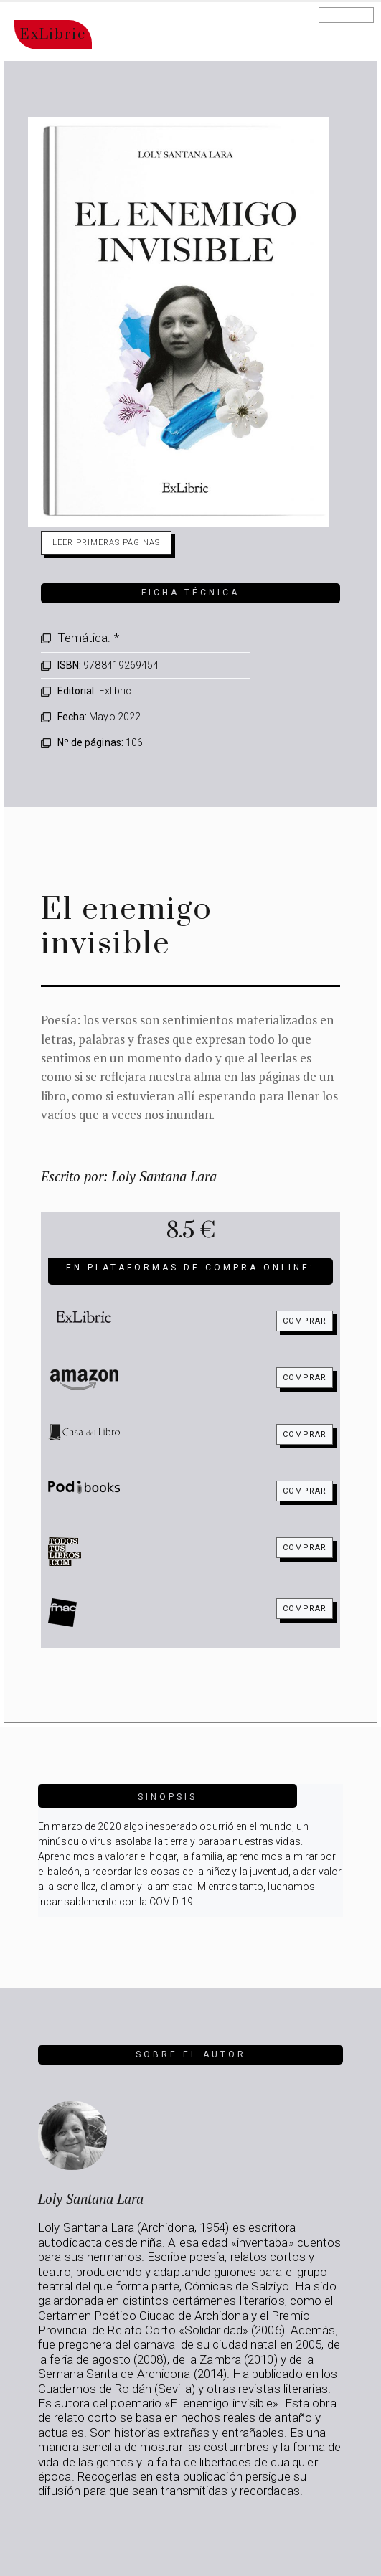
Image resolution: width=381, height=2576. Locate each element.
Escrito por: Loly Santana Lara (129, 1176)
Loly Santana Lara (91, 2198)
